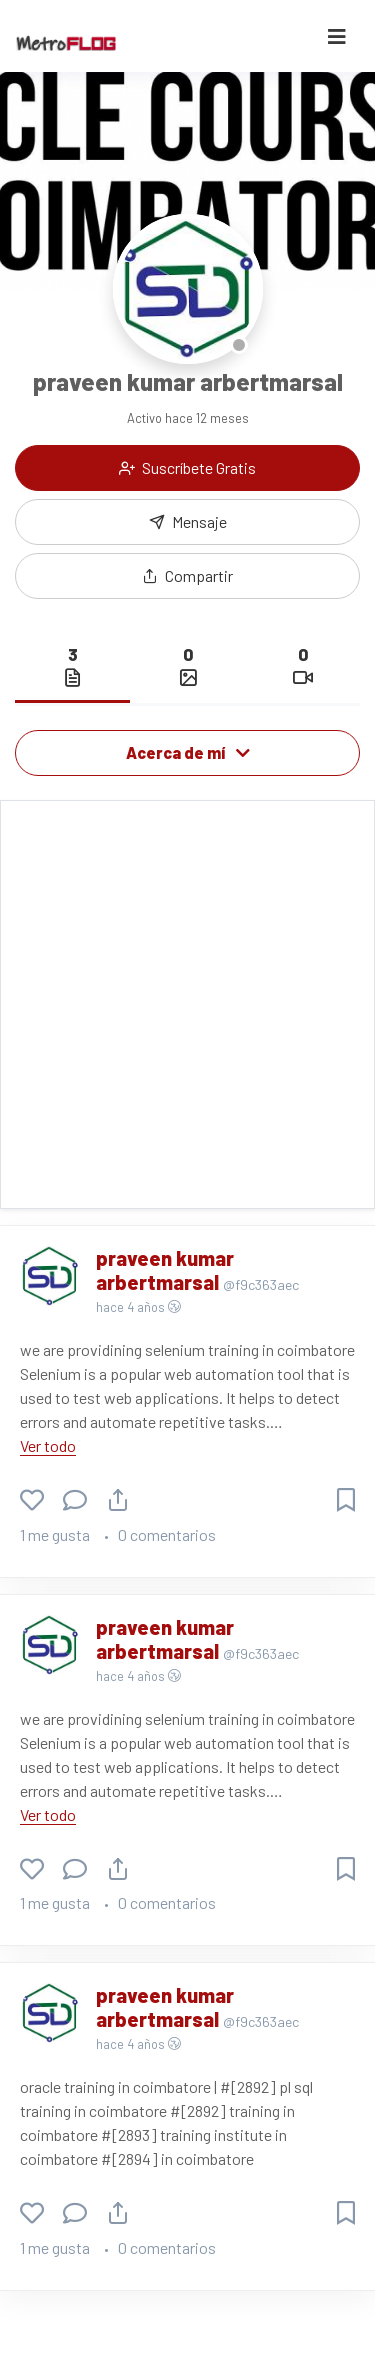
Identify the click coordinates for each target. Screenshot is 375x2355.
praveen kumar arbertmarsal (165, 1270)
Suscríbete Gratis (187, 467)
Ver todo (48, 1445)
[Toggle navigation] (337, 36)
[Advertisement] (187, 1004)
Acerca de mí (188, 752)
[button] (187, 576)
